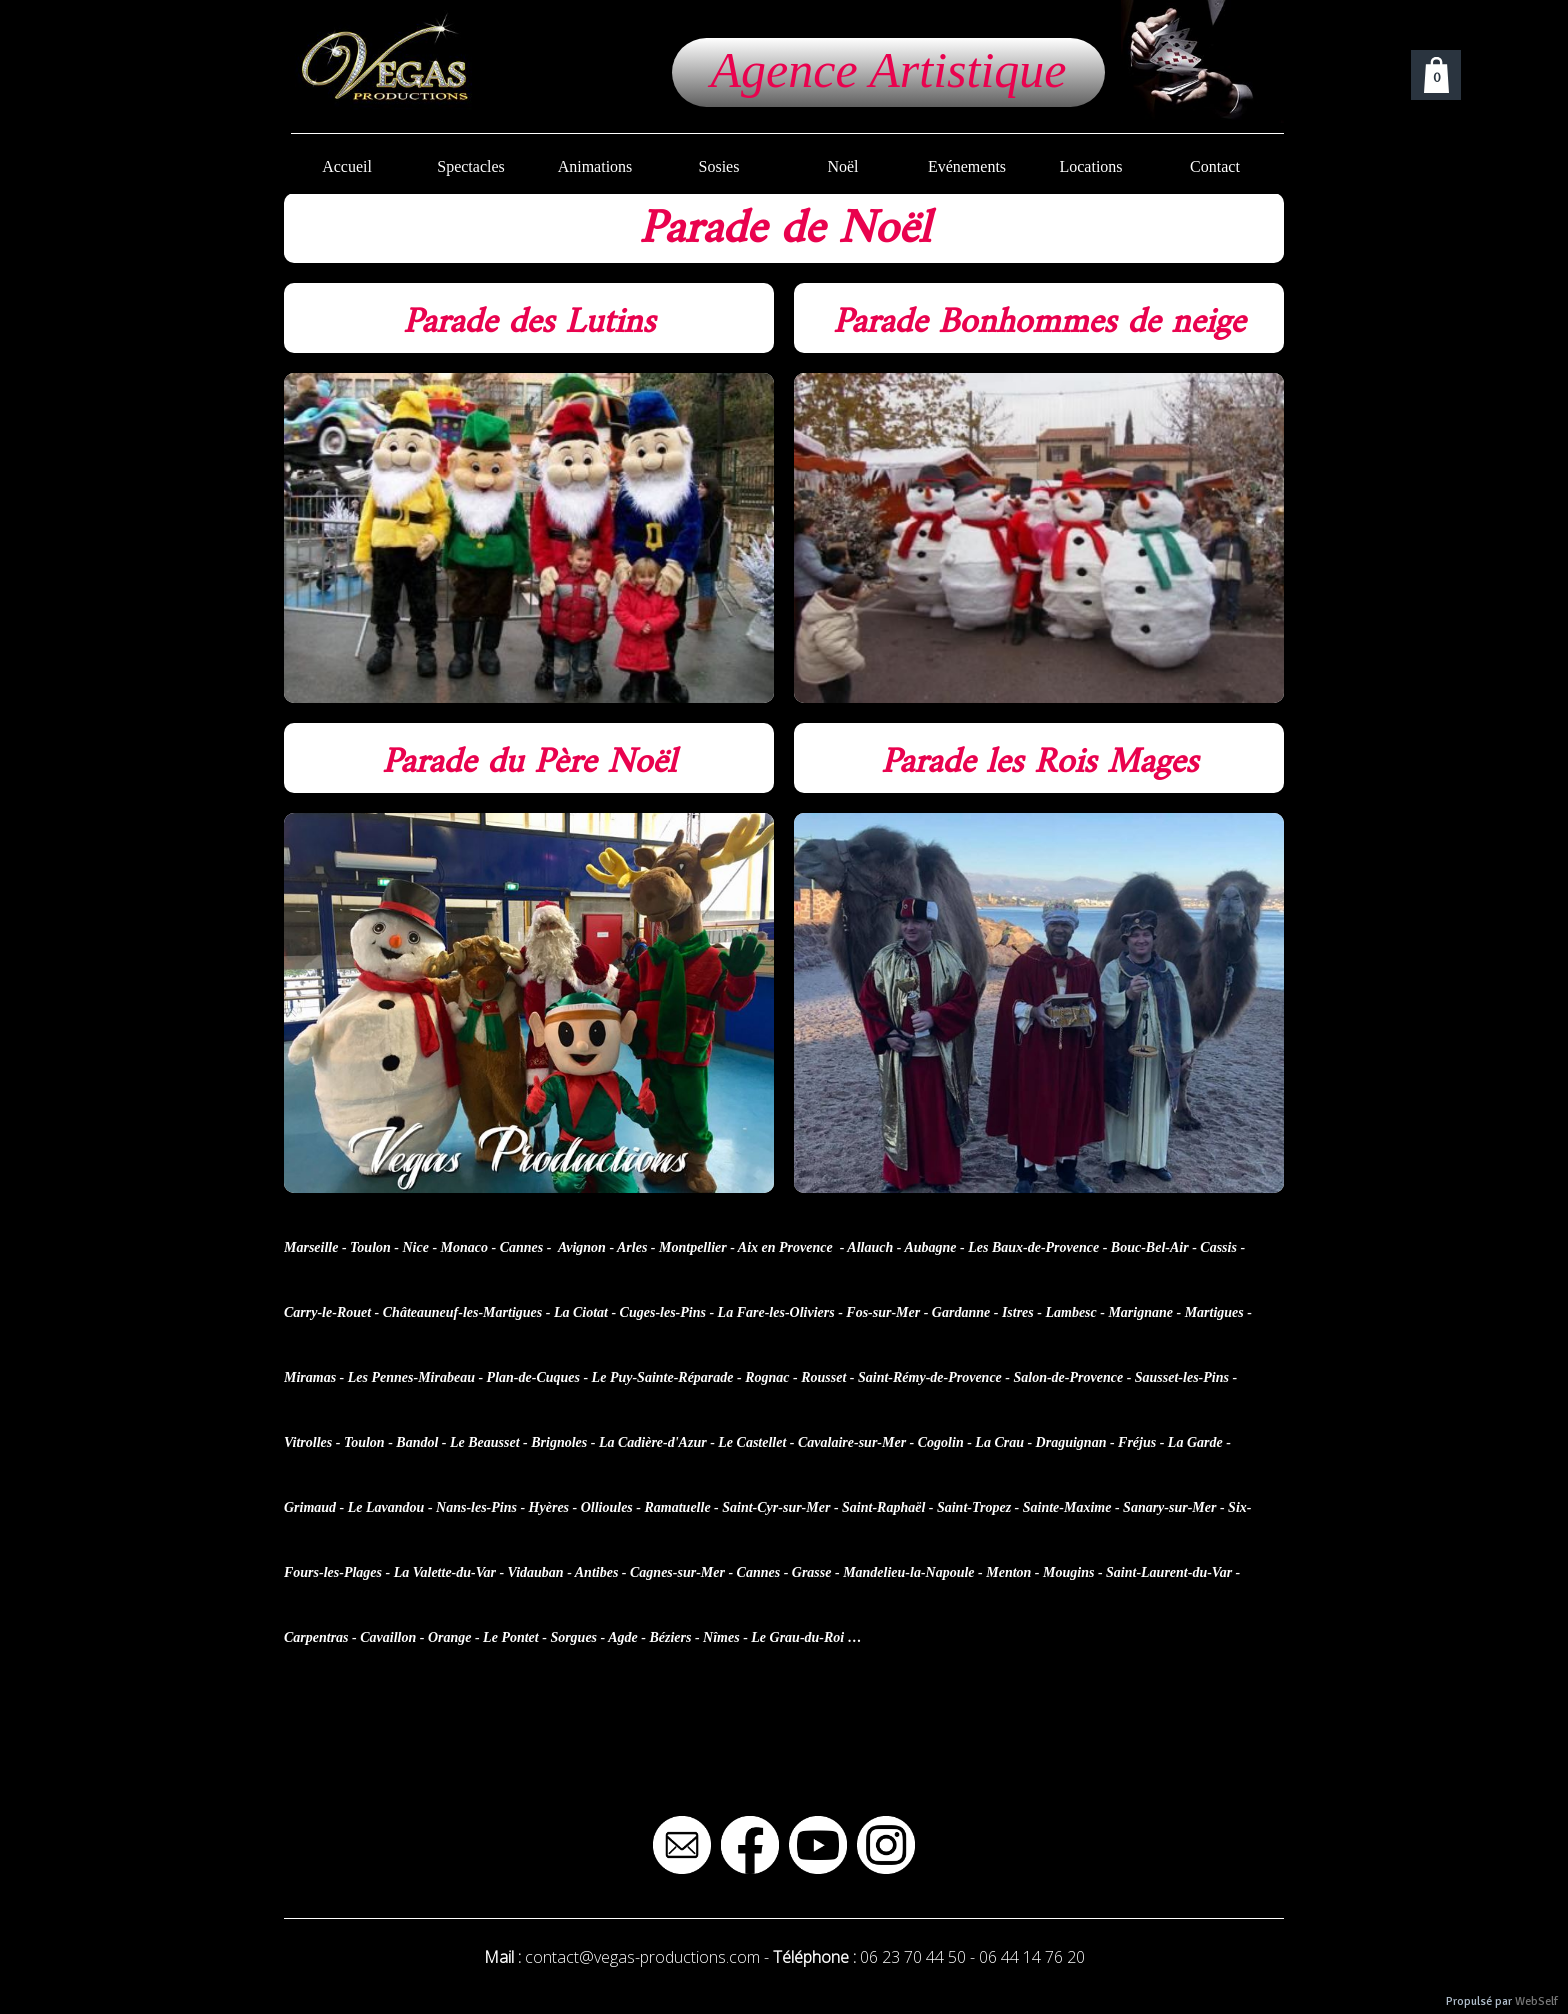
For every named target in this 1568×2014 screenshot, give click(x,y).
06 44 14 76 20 (1032, 1957)
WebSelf (1536, 2001)
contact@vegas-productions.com (642, 1957)
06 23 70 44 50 (913, 1957)
